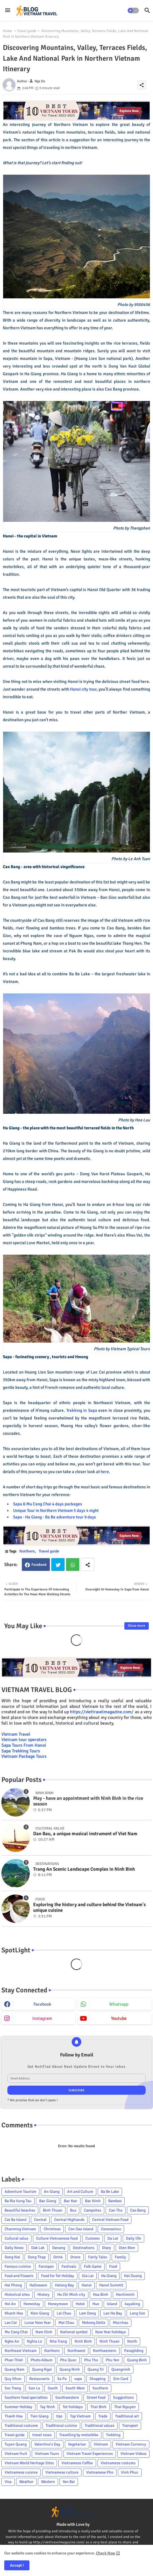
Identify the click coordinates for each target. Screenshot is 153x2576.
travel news (42, 2434)
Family (120, 2257)
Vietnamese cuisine (21, 2472)
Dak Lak (37, 2247)
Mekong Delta (93, 2322)
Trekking (113, 2434)
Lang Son (137, 2313)
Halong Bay (64, 2285)
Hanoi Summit (111, 2285)
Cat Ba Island (15, 2219)
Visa (8, 2481)
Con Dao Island (80, 2229)
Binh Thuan (52, 2210)
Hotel (80, 2303)
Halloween (38, 2285)
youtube (119, 2018)
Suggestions (123, 2397)
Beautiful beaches (20, 2210)
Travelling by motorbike (78, 2434)
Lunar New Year (37, 2322)
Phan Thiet (14, 2360)
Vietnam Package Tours (23, 1756)
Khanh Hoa (14, 2313)
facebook (42, 2004)
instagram (42, 2018)
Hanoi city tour (83, 689)
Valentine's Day (47, 2444)
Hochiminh (125, 2294)
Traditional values (99, 2425)
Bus (73, 2210)
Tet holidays (73, 2406)
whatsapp (118, 2004)
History (43, 2294)
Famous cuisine (18, 2266)
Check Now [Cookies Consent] (105, 2553)
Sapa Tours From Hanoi (23, 1745)
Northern (27, 1551)
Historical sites (17, 2294)
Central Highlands (69, 2219)
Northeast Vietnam (21, 2350)
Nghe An (12, 2341)
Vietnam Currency (131, 2444)
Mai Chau (66, 2322)
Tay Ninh (47, 2406)
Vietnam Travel (15, 1734)
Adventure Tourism (20, 2191)
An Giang (52, 2191)
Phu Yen (112, 2360)
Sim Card (120, 2378)
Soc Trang (13, 2388)
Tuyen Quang (16, 2444)
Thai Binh (98, 2406)
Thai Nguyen (125, 2406)
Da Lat (112, 2238)
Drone (75, 2257)
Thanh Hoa (14, 2416)
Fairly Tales (97, 2257)
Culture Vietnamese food (57, 2238)
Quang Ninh (70, 2369)
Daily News (14, 2247)
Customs (92, 2238)
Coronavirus (111, 2229)
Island (112, 2303)
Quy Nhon (13, 2378)
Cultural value (16, 2238)
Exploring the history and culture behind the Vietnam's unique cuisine (89, 1907)
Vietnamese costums (118, 2463)
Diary (106, 2247)
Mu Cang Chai (16, 2332)
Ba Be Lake (110, 2191)
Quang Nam (14, 2369)
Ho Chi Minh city (71, 2294)
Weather (26, 2481)
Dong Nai (12, 2257)
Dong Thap (37, 2257)
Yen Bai (69, 2481)
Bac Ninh (93, 2201)
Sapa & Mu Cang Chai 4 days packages (47, 1504)
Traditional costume (21, 2425)
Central (40, 2219)
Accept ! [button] (17, 2565)
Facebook (39, 1564)
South (53, 2388)
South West (75, 2388)
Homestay (32, 2303)
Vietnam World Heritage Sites (29, 2463)
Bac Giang (47, 2201)
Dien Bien (127, 2247)
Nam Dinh (43, 2332)
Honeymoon (58, 2303)
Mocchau (120, 2322)
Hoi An (10, 2303)
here (105, 1471)
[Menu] (7, 10)
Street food (96, 2397)
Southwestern (67, 2397)
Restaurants (39, 2378)
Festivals (68, 2266)
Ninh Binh (83, 2341)
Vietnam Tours (47, 2453)
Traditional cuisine (61, 2425)
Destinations (83, 2247)
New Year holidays (110, 2332)
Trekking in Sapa (81, 1410)
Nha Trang (58, 2341)
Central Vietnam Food (110, 2219)
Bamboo (115, 2201)
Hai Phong (13, 2285)
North (132, 2341)
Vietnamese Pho (99, 2472)
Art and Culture (80, 2191)
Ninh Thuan (109, 2341)
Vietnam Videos (133, 2453)
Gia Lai (88, 2275)
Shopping (97, 2378)
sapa (78, 2378)
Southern (100, 2388)
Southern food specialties (26, 2397)
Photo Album (41, 2360)
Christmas (52, 2229)
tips (59, 2416)
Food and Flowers (19, 2275)
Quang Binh (137, 2360)
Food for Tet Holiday (57, 2275)
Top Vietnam (80, 2416)
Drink (58, 2257)
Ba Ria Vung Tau (18, 2201)
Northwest (76, 2350)
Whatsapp (72, 1564)
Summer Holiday (18, 2406)
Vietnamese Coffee (77, 2463)
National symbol (74, 2332)
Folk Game (92, 2266)
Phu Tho (91, 2360)
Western (48, 2481)
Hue (95, 2303)
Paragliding (133, 2350)
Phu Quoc (68, 2360)
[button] (133, 10)
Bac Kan (70, 2201)
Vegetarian (77, 2444)
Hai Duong (133, 2275)
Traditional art (127, 2416)
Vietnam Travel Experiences (90, 2453)
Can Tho (115, 2210)
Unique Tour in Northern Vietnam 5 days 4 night (56, 1510)
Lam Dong (87, 2313)
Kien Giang (40, 2313)
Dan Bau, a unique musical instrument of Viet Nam (85, 1834)
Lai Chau (64, 2313)
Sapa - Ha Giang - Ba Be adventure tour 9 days (54, 1517)
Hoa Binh (100, 2294)
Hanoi (87, 2285)
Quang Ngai (42, 2369)
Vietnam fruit (16, 2453)
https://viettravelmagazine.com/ (101, 1712)
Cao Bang (138, 2210)
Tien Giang (39, 2416)
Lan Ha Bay (112, 2313)
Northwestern (104, 2350)
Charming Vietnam (20, 2229)
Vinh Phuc (130, 2472)
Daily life (133, 2238)
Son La (34, 2388)
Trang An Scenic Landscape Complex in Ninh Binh (84, 1869)
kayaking (132, 2303)
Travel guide (27, 31)
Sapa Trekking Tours (20, 1751)
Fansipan (46, 2266)
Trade (102, 2416)
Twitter (58, 1564)
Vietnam (101, 2444)
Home (7, 31)
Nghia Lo (34, 2341)
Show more (136, 1625)
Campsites (92, 2210)
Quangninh (120, 2369)
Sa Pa (62, 2378)
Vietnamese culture (61, 2472)
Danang (58, 2247)
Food (113, 2266)
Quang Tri (96, 2369)
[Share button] (87, 1564)
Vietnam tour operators (23, 1739)
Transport (130, 2425)
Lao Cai (11, 2322)
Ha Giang (108, 2275)
